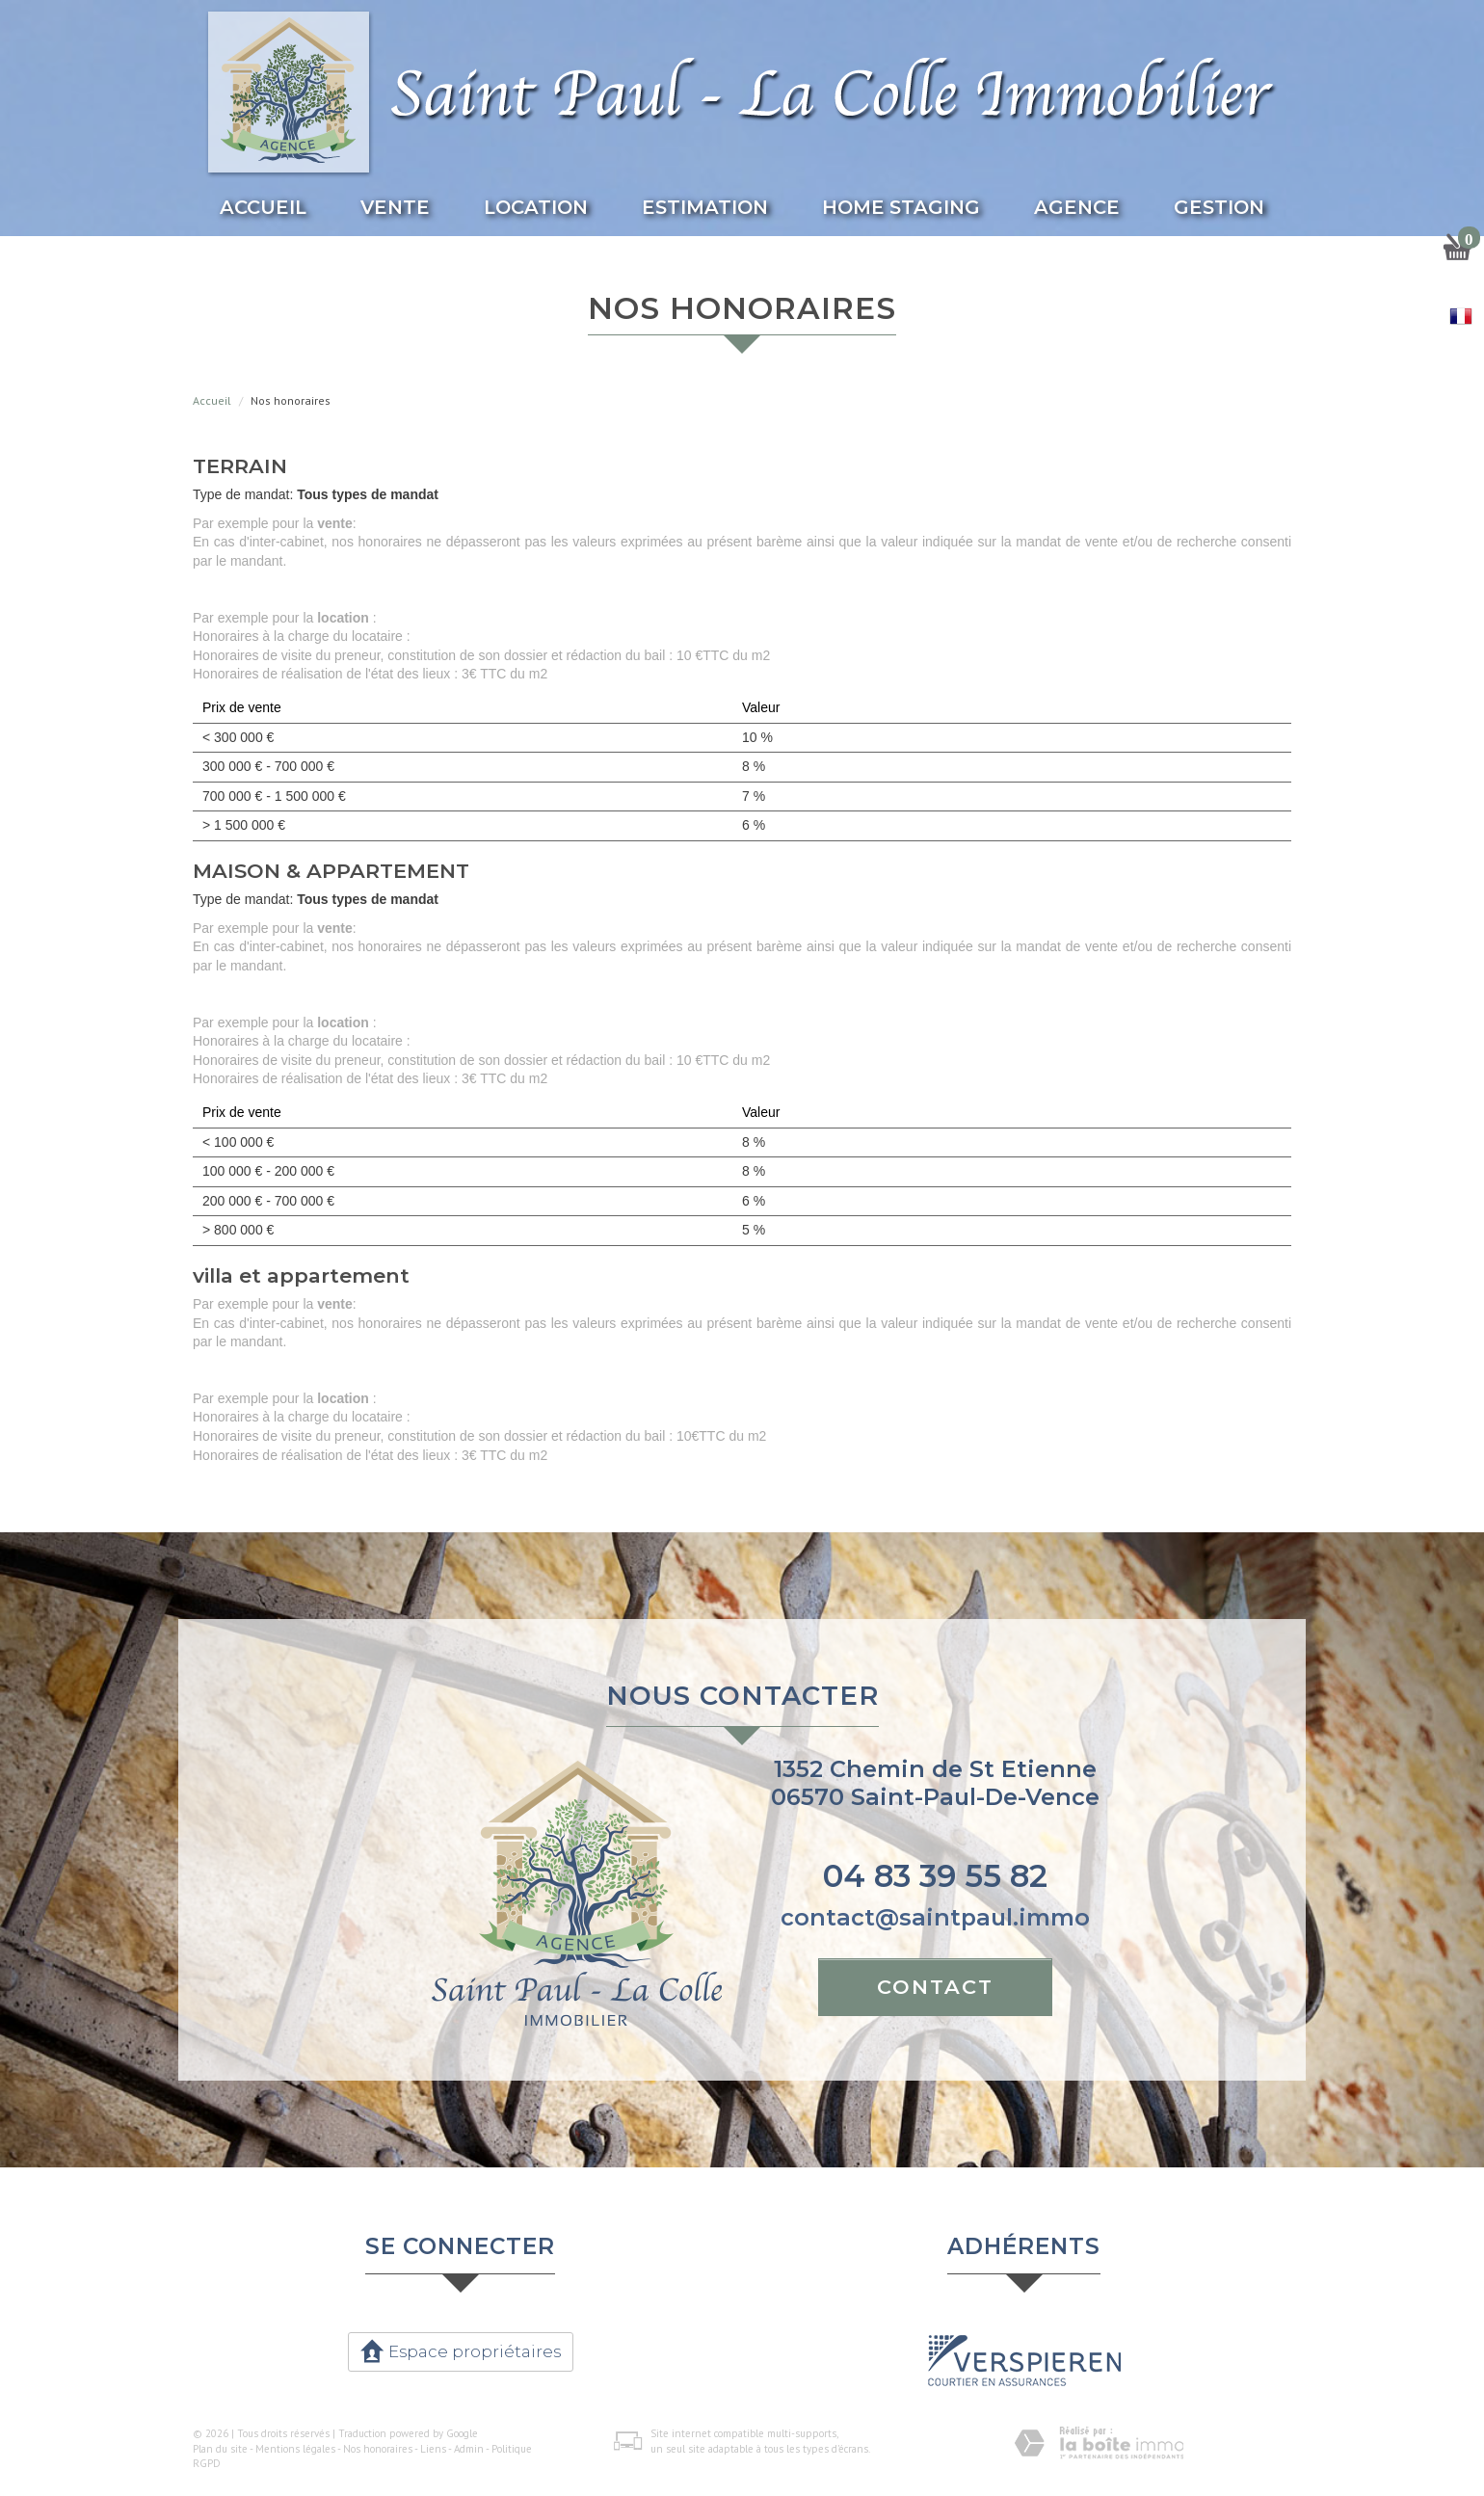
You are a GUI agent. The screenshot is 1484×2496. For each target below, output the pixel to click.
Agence (1077, 207)
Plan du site (220, 2449)
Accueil (263, 207)
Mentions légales (295, 2449)
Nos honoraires (377, 2449)
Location (536, 207)
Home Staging (901, 207)
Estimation (705, 207)
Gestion (1219, 207)
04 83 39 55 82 (935, 1876)
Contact (935, 1987)
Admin (469, 2449)
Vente (395, 207)
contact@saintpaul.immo (935, 1917)
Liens (433, 2449)
